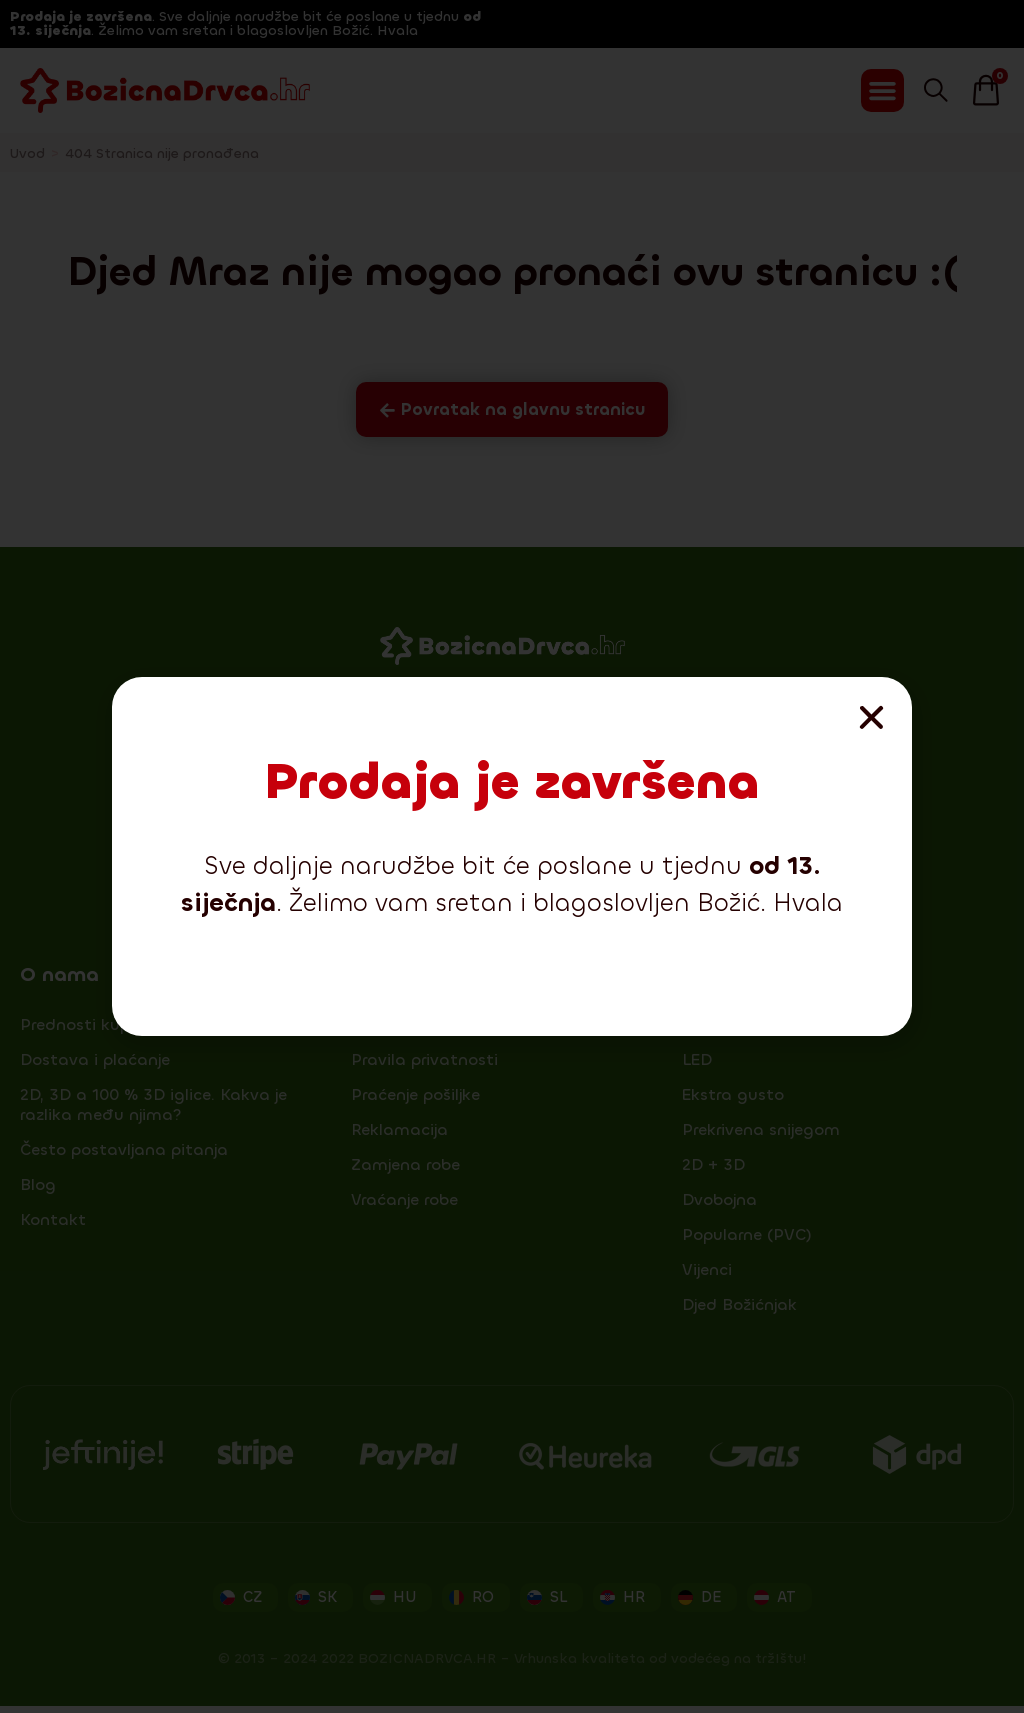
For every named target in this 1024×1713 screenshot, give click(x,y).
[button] (871, 717)
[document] (512, 856)
